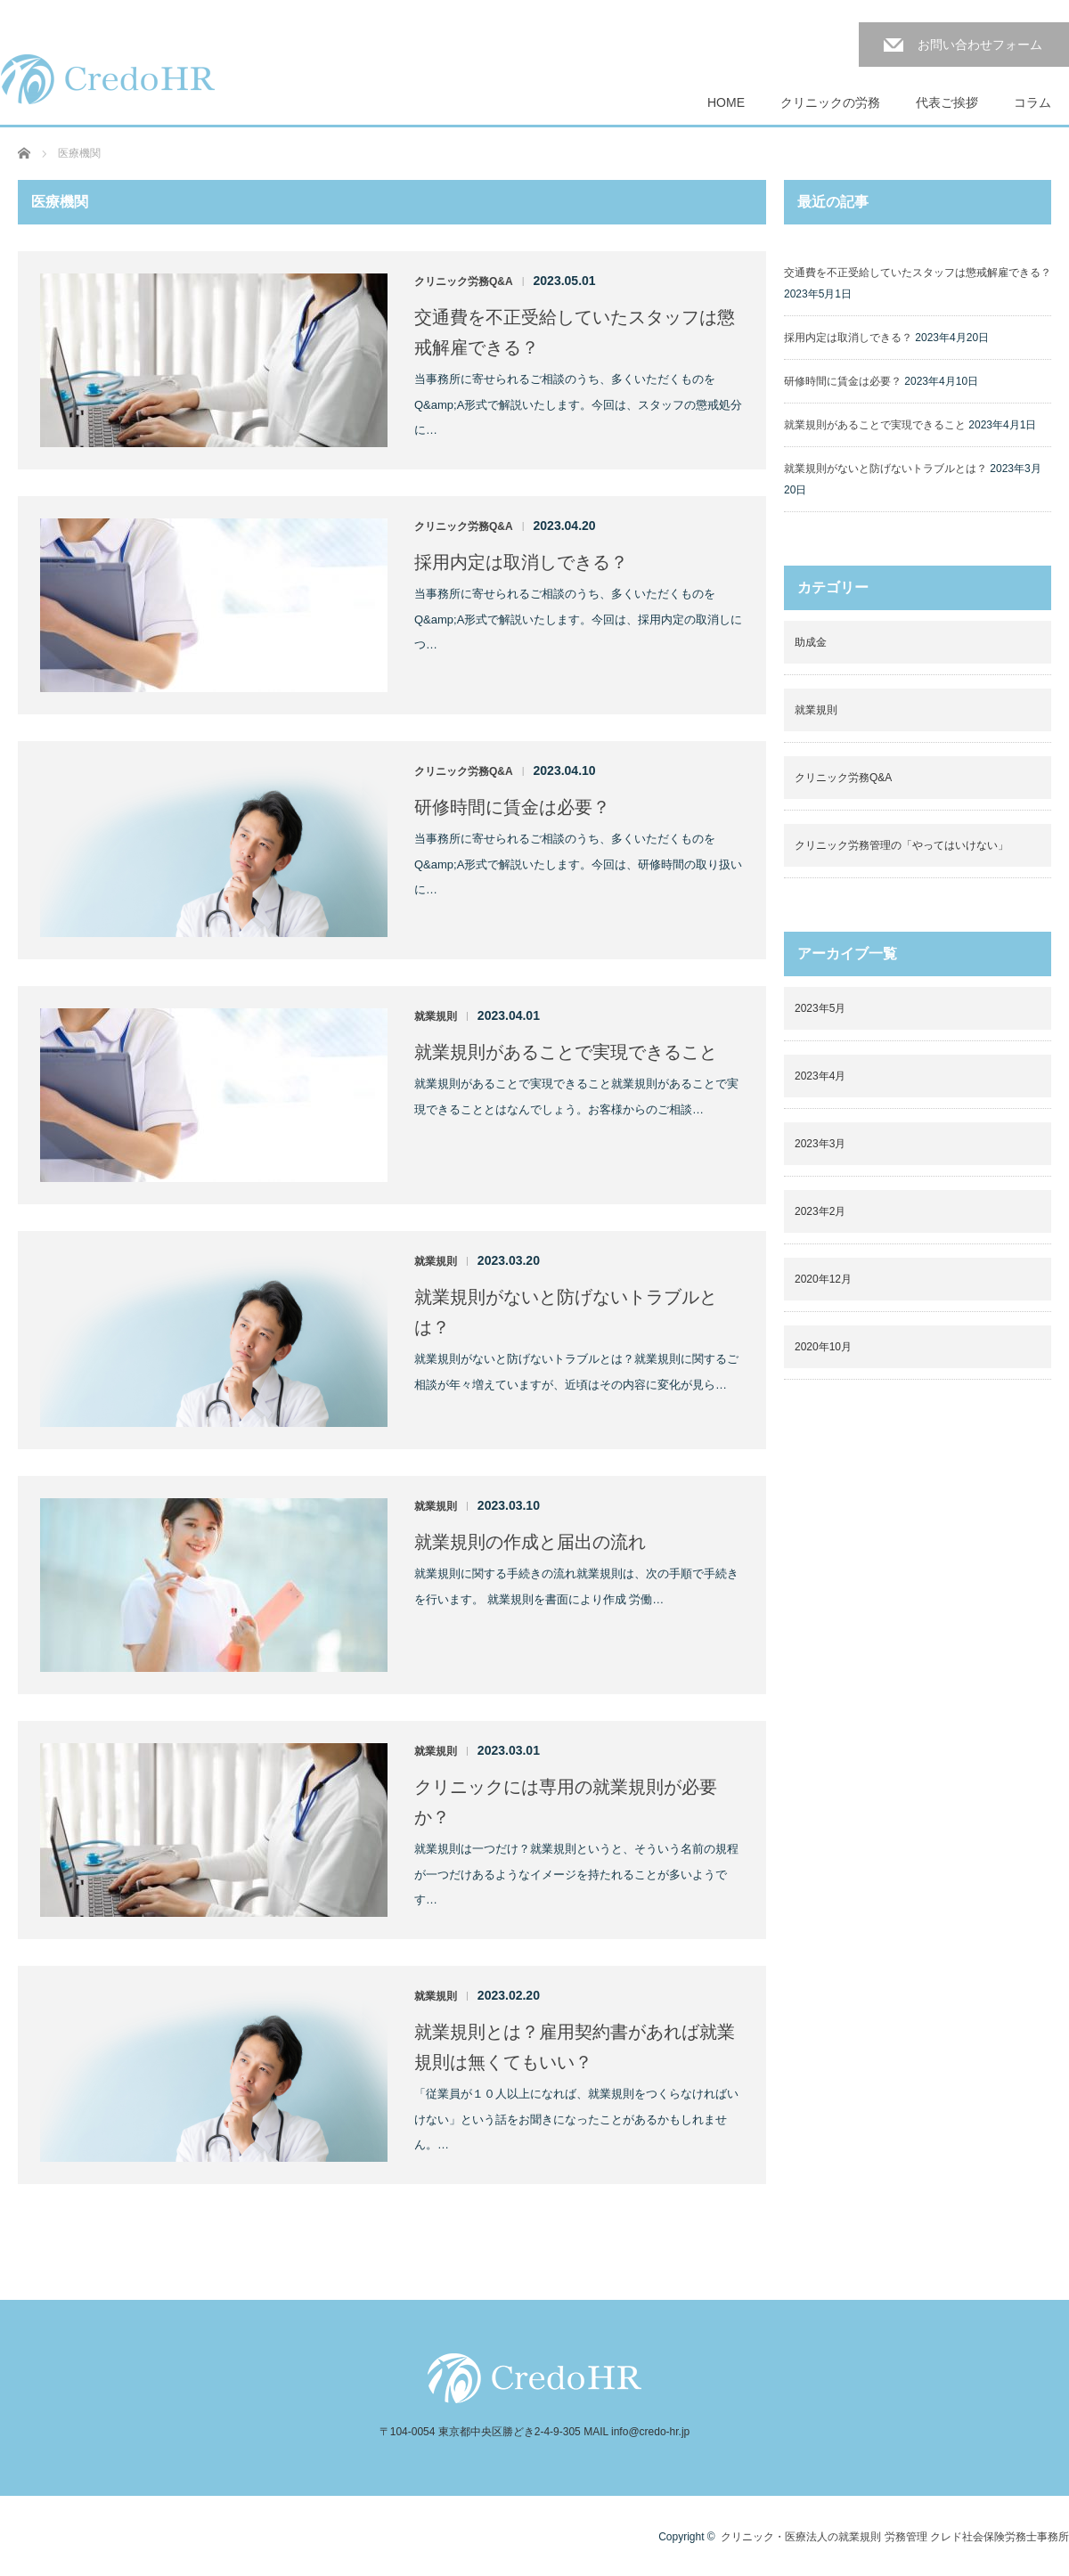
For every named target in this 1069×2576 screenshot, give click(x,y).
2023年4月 (820, 1076)
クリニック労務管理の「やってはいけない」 (901, 845)
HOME (726, 102)
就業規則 (435, 1016)
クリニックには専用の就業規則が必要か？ (565, 1802)
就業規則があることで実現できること (565, 1052)
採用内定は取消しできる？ (521, 562)
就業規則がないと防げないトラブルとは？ (565, 1312)
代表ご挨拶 (947, 102)
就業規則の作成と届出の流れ (530, 1542)
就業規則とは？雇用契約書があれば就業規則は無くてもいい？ (574, 2047)
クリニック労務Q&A (463, 281)
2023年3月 (820, 1143)
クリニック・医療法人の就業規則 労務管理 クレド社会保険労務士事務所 (895, 2537)
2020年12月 (823, 1279)
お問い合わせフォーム (980, 44)
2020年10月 (823, 1347)
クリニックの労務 (830, 102)
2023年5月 (820, 1008)
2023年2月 (820, 1211)
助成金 (811, 642)
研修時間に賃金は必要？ (512, 807)
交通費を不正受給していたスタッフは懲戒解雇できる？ (574, 332)
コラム (1032, 102)
